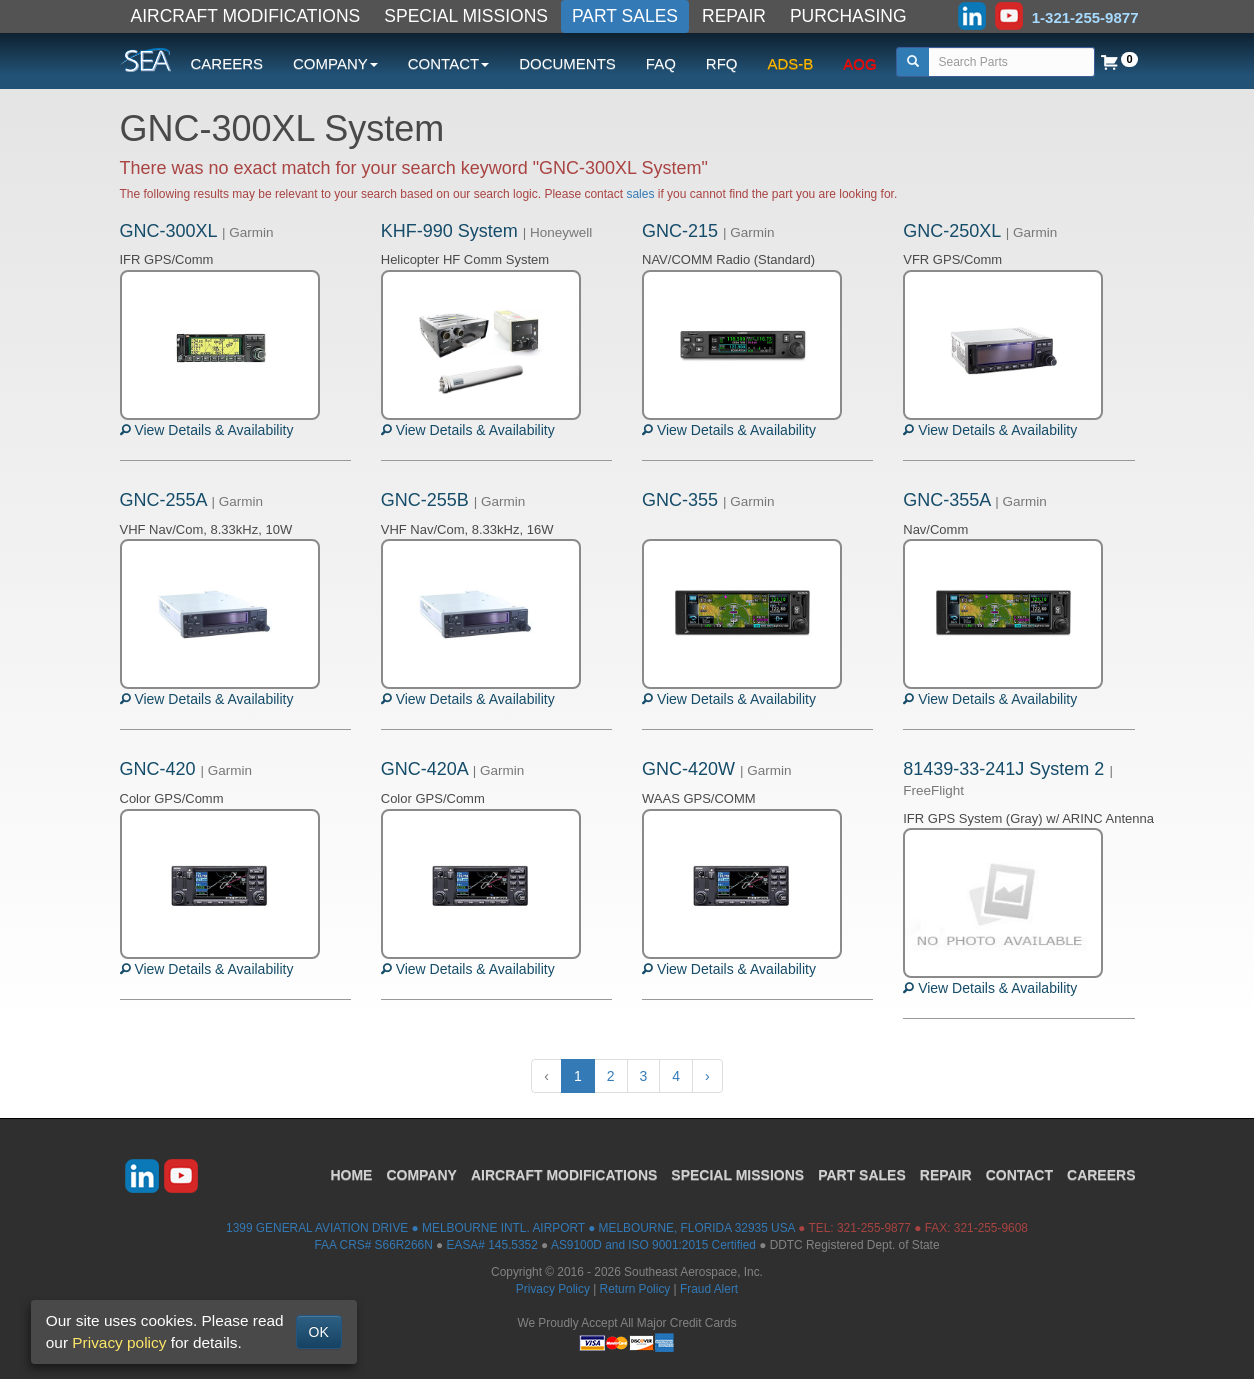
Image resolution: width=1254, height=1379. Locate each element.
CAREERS (227, 63)
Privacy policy (119, 1342)
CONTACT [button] (448, 63)
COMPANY (421, 1175)
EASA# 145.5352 (492, 1245)
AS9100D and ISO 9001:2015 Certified (653, 1245)
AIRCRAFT (564, 1175)
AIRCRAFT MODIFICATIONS (246, 16)
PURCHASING (848, 16)
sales (640, 194)
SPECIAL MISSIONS (466, 16)
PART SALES (625, 16)
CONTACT (1019, 1175)
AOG (859, 63)
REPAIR (734, 16)
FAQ (661, 63)
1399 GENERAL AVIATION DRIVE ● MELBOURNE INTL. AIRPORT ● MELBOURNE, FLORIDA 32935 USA (510, 1228)
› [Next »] (707, 1076)
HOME (351, 1175)
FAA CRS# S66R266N (373, 1245)
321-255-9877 (874, 1228)
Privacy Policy (553, 1289)
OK (319, 1332)
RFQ (722, 63)
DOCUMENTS (567, 63)
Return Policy (635, 1289)
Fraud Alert (709, 1289)
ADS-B (791, 63)
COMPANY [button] (335, 63)
